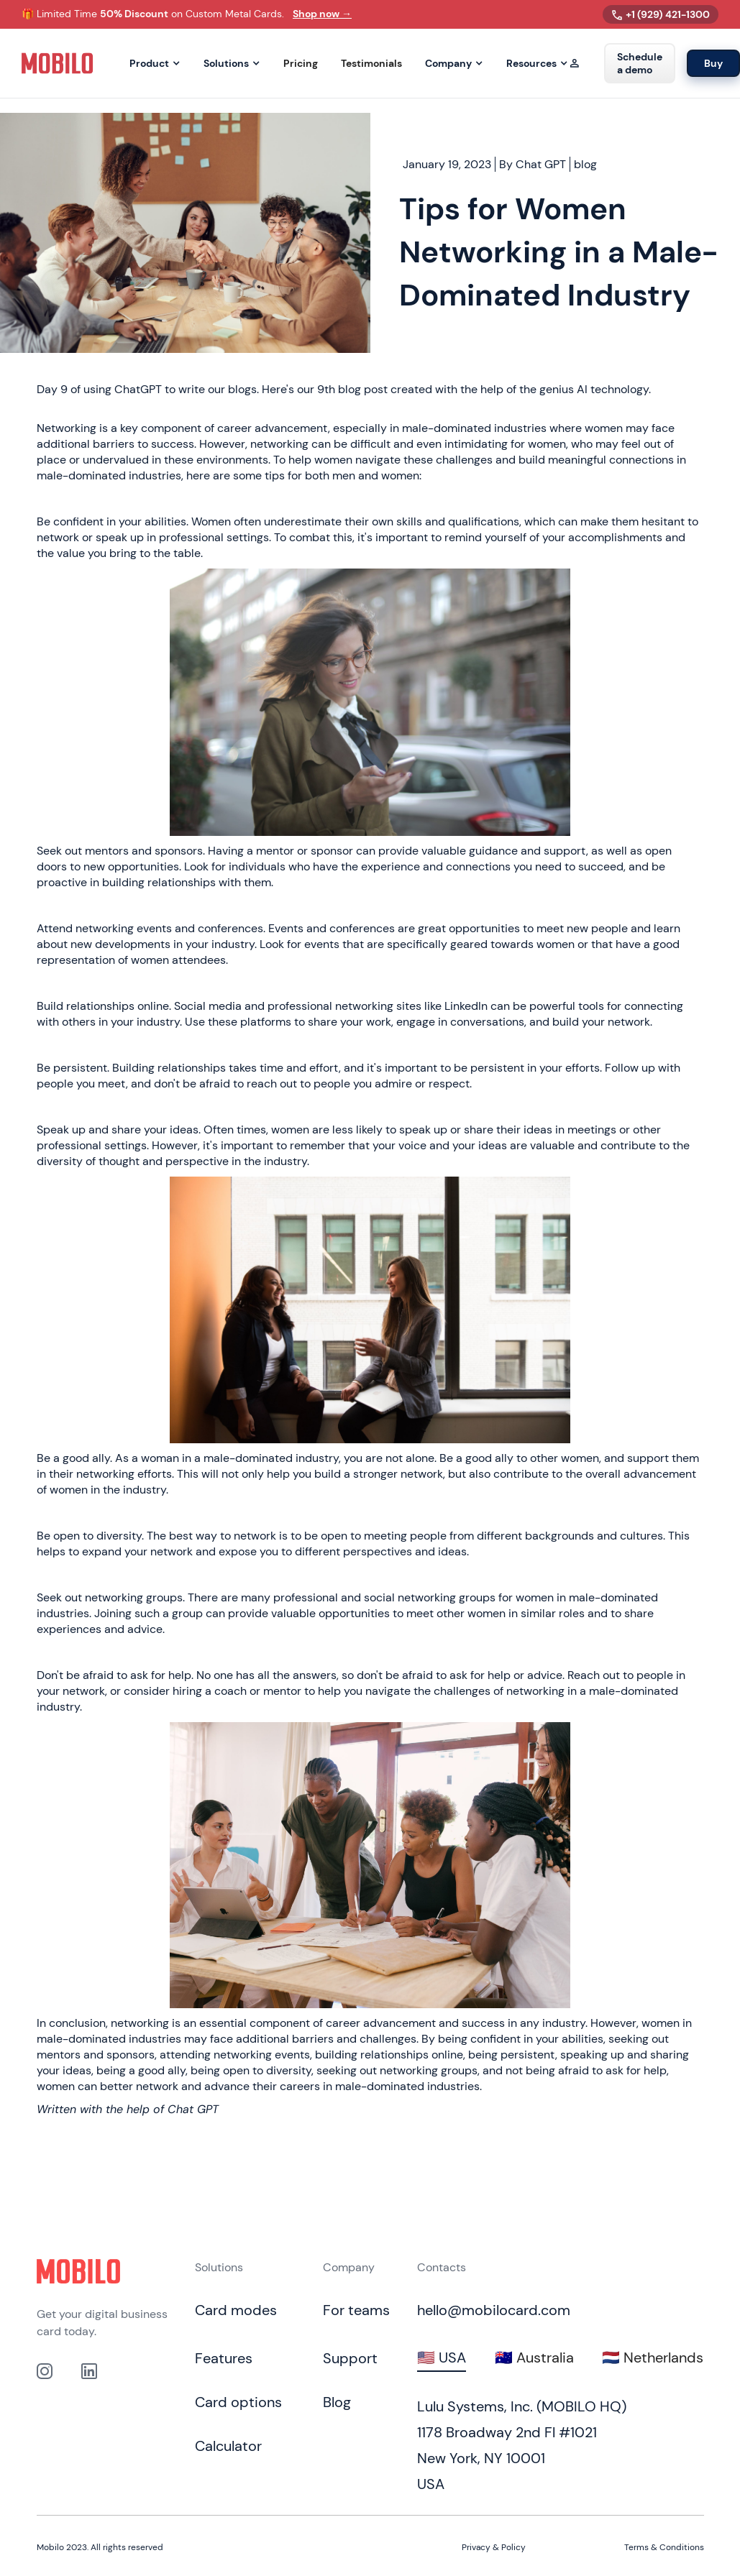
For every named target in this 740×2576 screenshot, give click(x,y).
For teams (356, 2310)
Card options (238, 2402)
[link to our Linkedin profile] (89, 2371)
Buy (713, 63)
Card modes (236, 2310)
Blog (337, 2402)
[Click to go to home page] (78, 2271)
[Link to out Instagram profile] (44, 2371)
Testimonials (371, 64)
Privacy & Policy (494, 2547)
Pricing (300, 64)
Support (350, 2358)
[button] (155, 64)
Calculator (228, 2446)
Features (223, 2358)
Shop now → (322, 13)
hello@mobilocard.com (493, 2310)
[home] (57, 63)
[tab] (441, 2358)
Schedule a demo (639, 63)
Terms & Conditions (664, 2547)
